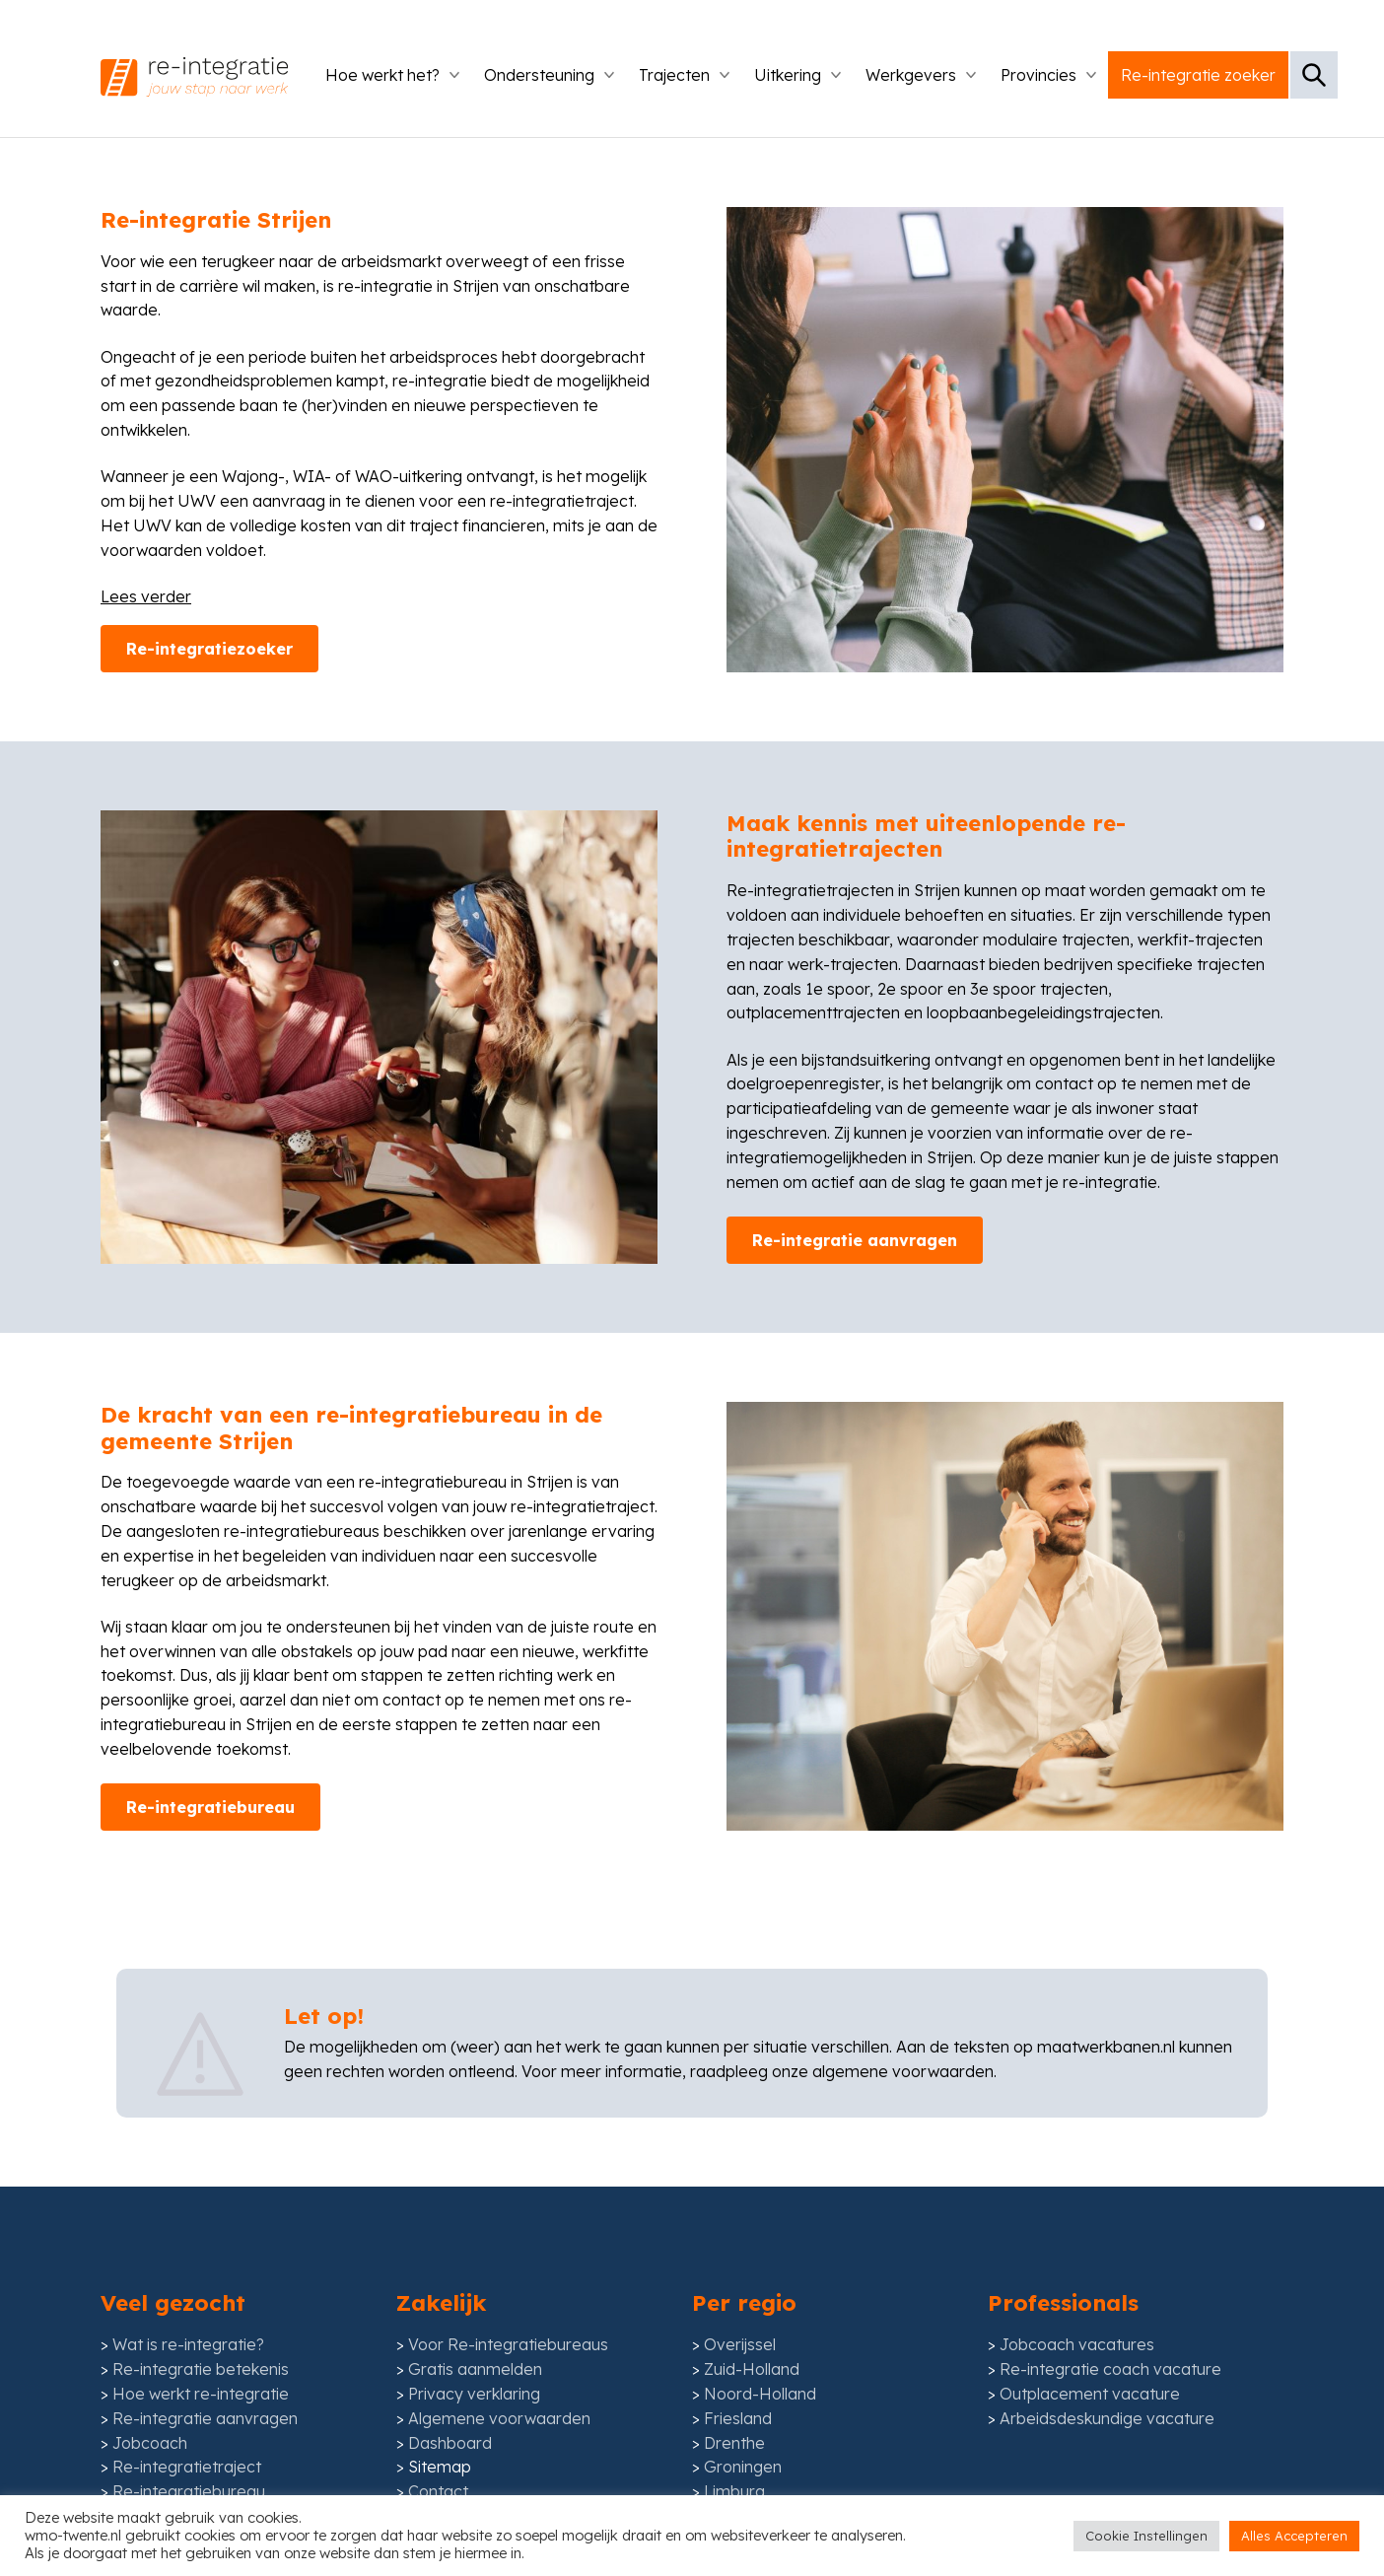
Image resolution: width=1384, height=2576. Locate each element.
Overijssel (740, 2344)
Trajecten (674, 75)
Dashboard (450, 2443)
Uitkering (787, 75)
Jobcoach (149, 2443)
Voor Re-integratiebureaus (508, 2344)
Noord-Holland (760, 2393)
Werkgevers (910, 75)
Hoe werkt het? (382, 75)
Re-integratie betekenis (200, 2369)
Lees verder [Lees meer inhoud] (146, 596)
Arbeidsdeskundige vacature (1107, 2418)
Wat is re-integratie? (188, 2344)
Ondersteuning (539, 75)
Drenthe (734, 2443)
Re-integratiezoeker (209, 649)
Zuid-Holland (751, 2369)
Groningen (743, 2466)
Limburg (734, 2491)
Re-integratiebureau (210, 1807)
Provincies (1038, 75)
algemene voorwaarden (903, 2071)
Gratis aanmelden (475, 2369)
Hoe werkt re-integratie (200, 2393)
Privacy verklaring (474, 2393)
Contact (438, 2491)
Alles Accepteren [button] (1294, 2535)
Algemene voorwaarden (499, 2418)
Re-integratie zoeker (1198, 75)
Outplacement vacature (1090, 2393)
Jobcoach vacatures (1077, 2344)
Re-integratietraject (186, 2466)
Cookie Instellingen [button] (1146, 2535)
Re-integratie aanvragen (854, 1240)
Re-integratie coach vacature (1110, 2369)
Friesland (738, 2418)
